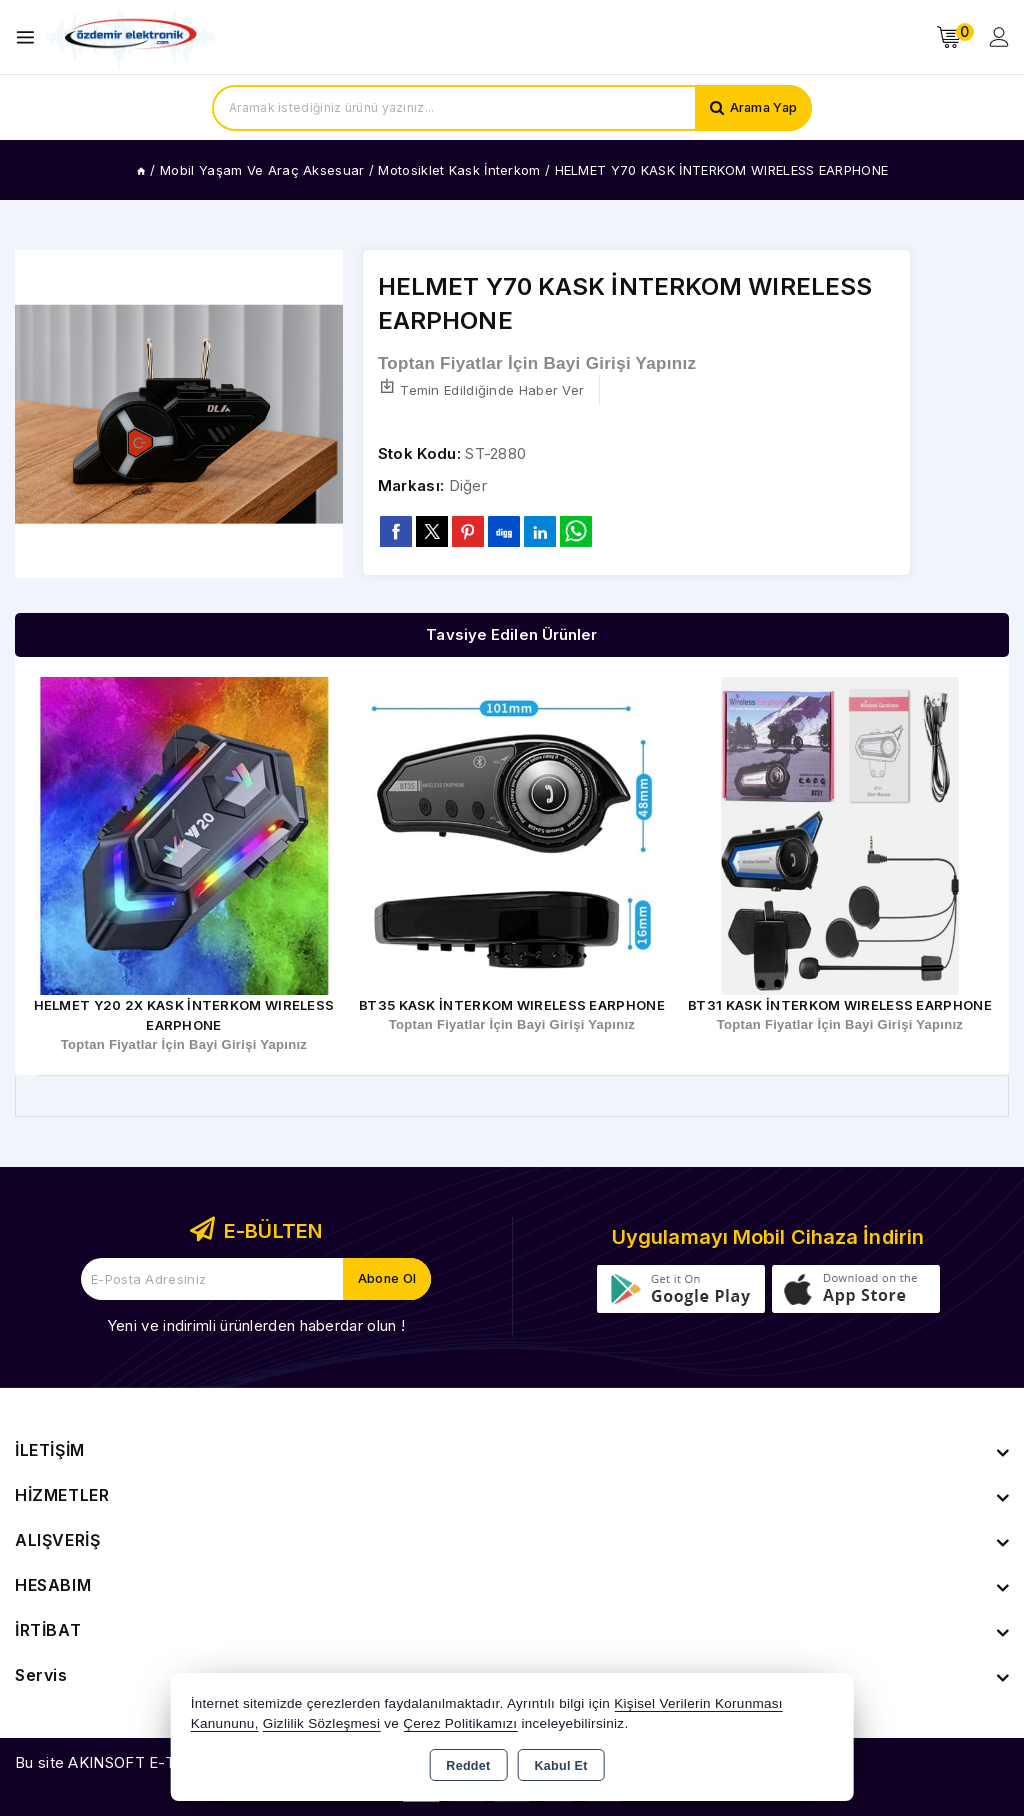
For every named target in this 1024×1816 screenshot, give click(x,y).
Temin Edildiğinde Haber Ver (481, 388)
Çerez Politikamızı (460, 1723)
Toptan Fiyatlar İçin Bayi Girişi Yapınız (537, 363)
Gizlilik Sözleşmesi (321, 1723)
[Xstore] (131, 37)
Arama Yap (761, 108)
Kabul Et (561, 1766)
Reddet (468, 1766)
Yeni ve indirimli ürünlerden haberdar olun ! (256, 1325)
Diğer (468, 485)
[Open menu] (30, 37)
